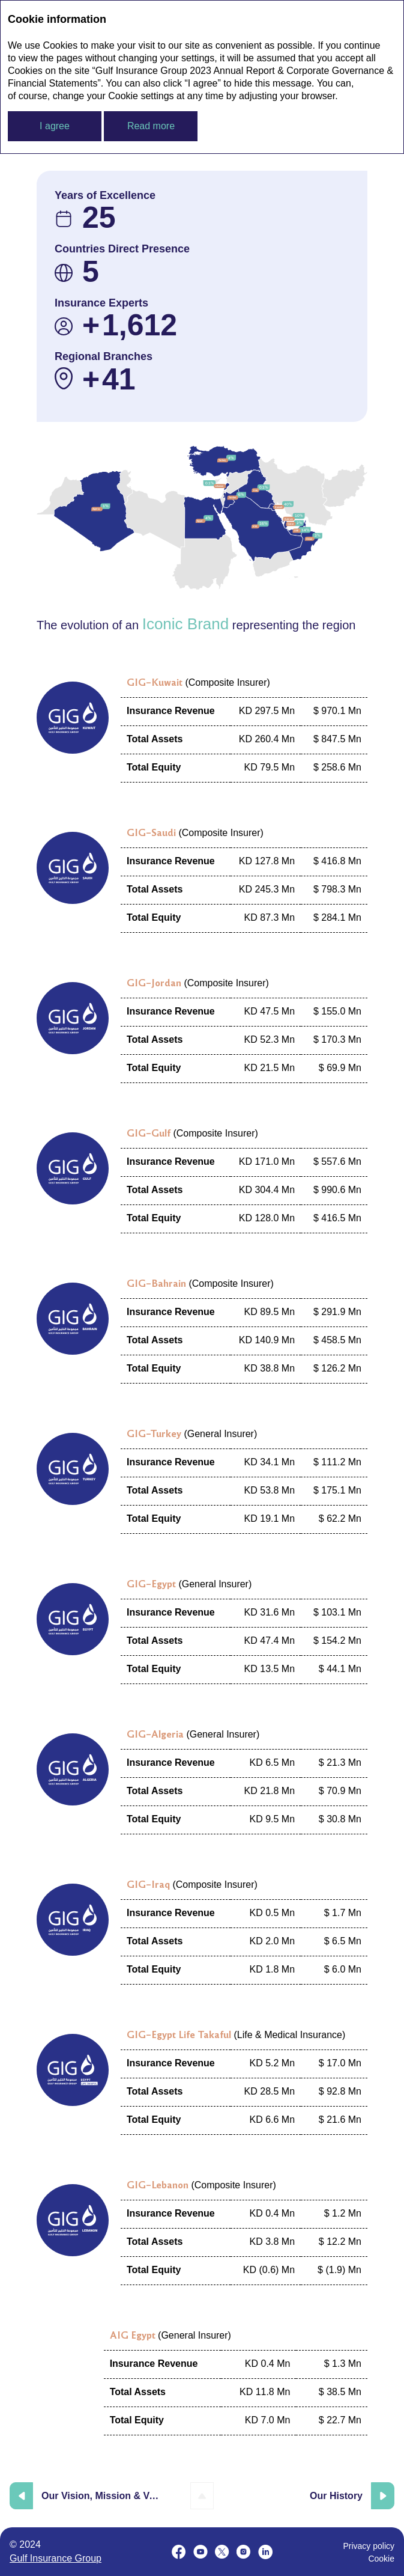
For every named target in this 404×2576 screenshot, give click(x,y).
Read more (151, 126)
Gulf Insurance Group (55, 2558)
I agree (55, 126)
